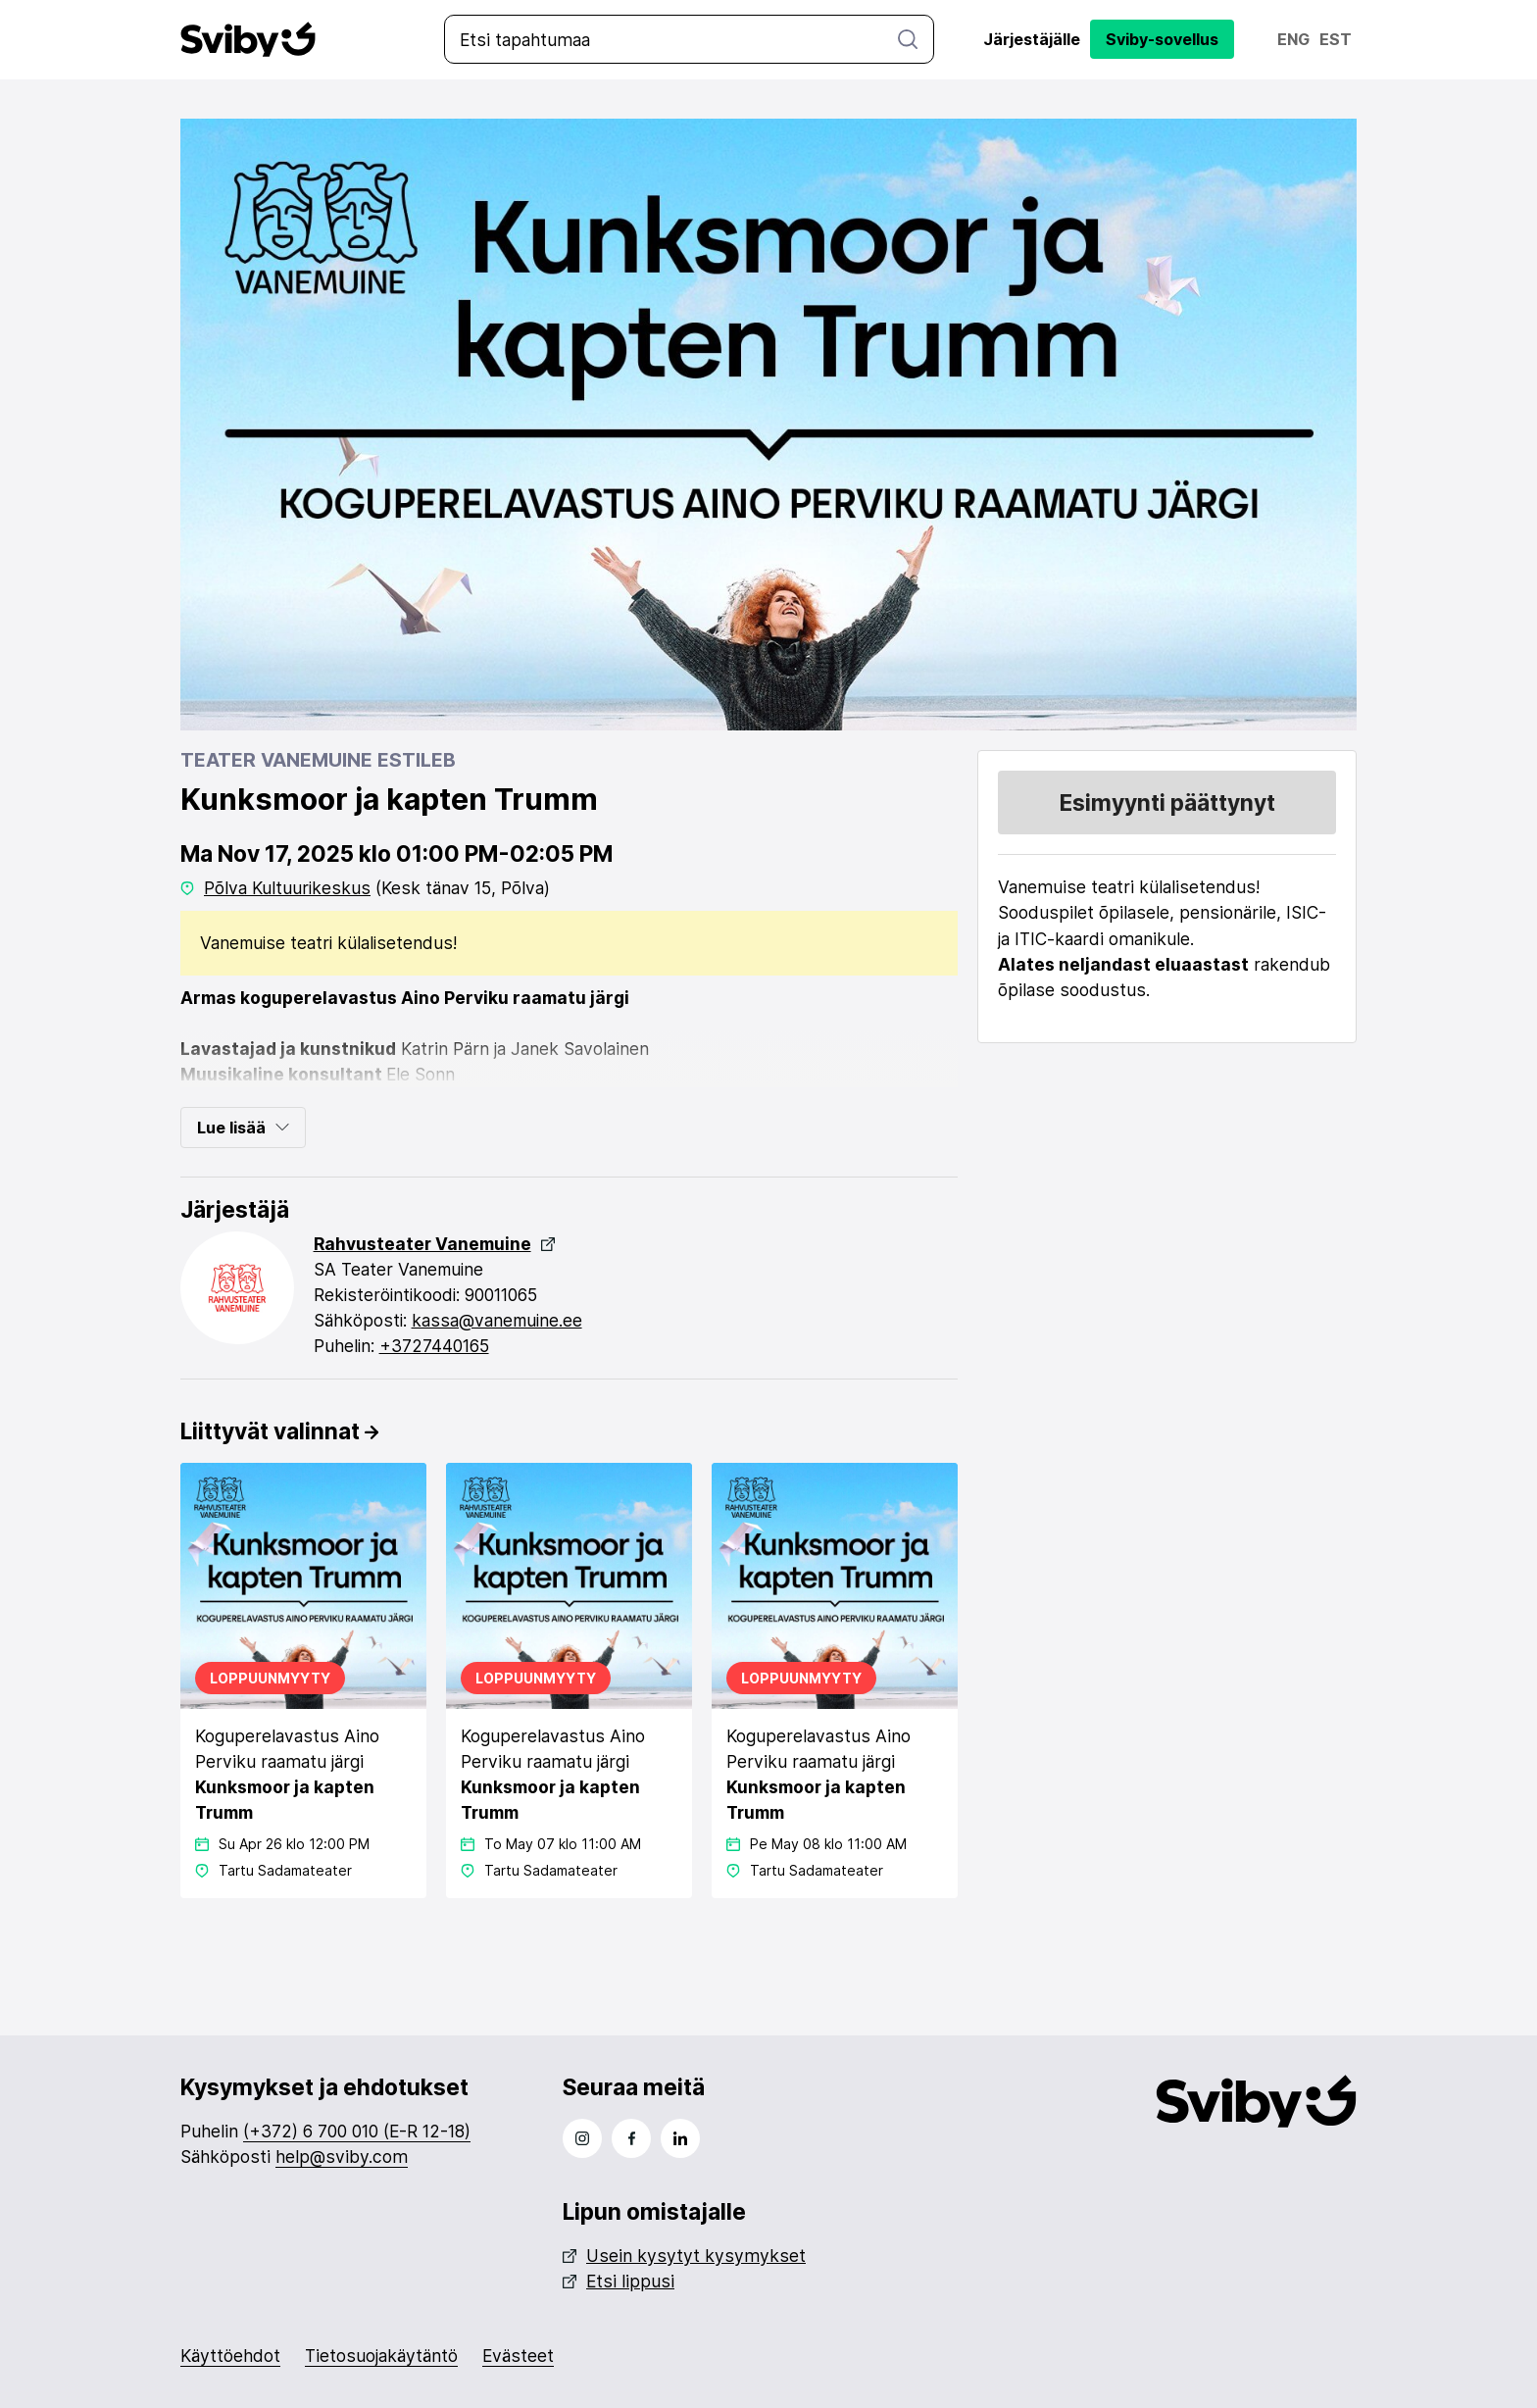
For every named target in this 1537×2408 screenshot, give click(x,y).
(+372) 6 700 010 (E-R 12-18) (357, 2131)
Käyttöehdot (230, 2355)
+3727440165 (435, 1344)
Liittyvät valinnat (279, 1430)
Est (1335, 39)
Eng (1293, 39)
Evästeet (518, 2355)
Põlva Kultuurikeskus (288, 887)
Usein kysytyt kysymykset (684, 2255)
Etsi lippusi (618, 2281)
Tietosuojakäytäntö (381, 2355)
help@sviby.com (341, 2156)
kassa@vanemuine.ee (499, 1319)
